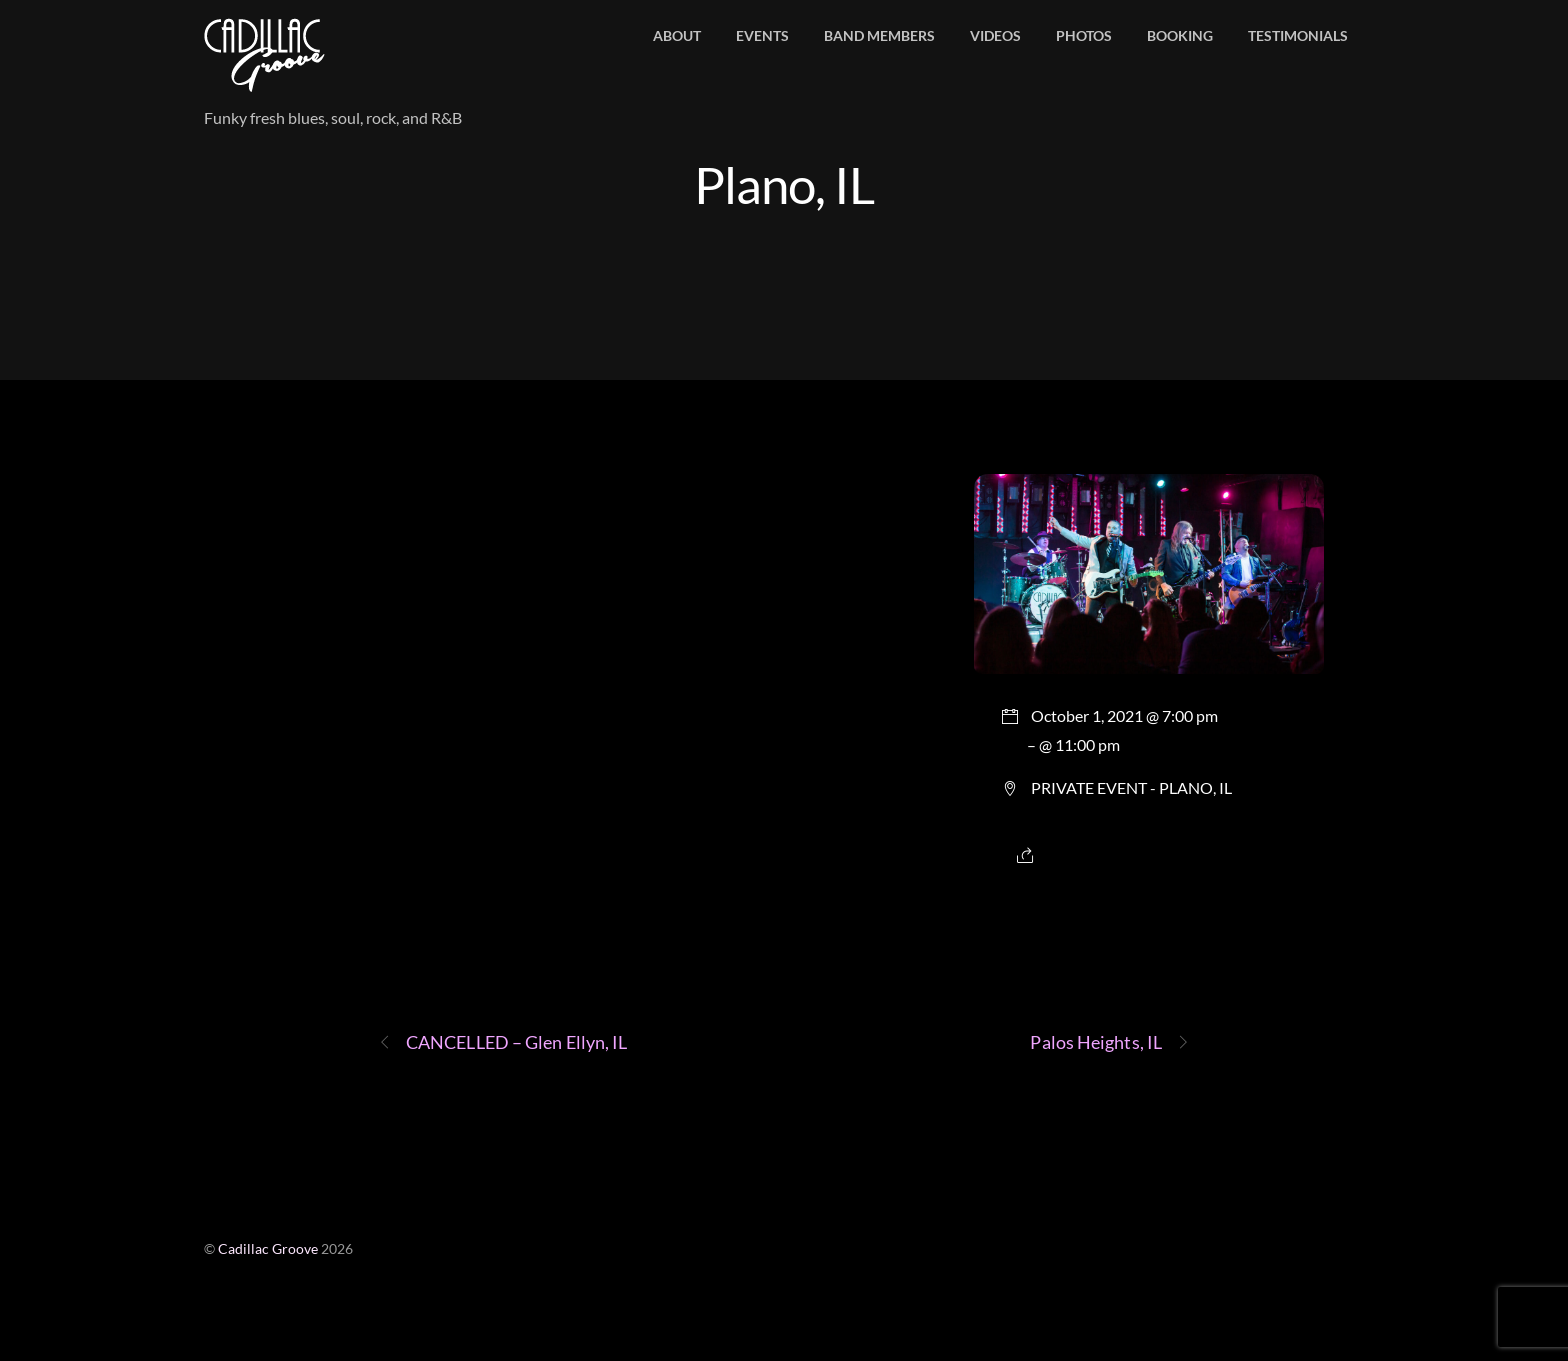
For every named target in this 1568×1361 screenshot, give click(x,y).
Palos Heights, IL (1110, 1042)
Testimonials (1298, 35)
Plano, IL (784, 184)
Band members (879, 35)
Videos (995, 35)
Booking (1180, 35)
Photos (1084, 35)
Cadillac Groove (268, 1249)
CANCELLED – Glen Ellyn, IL (502, 1042)
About (677, 35)
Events (762, 35)
